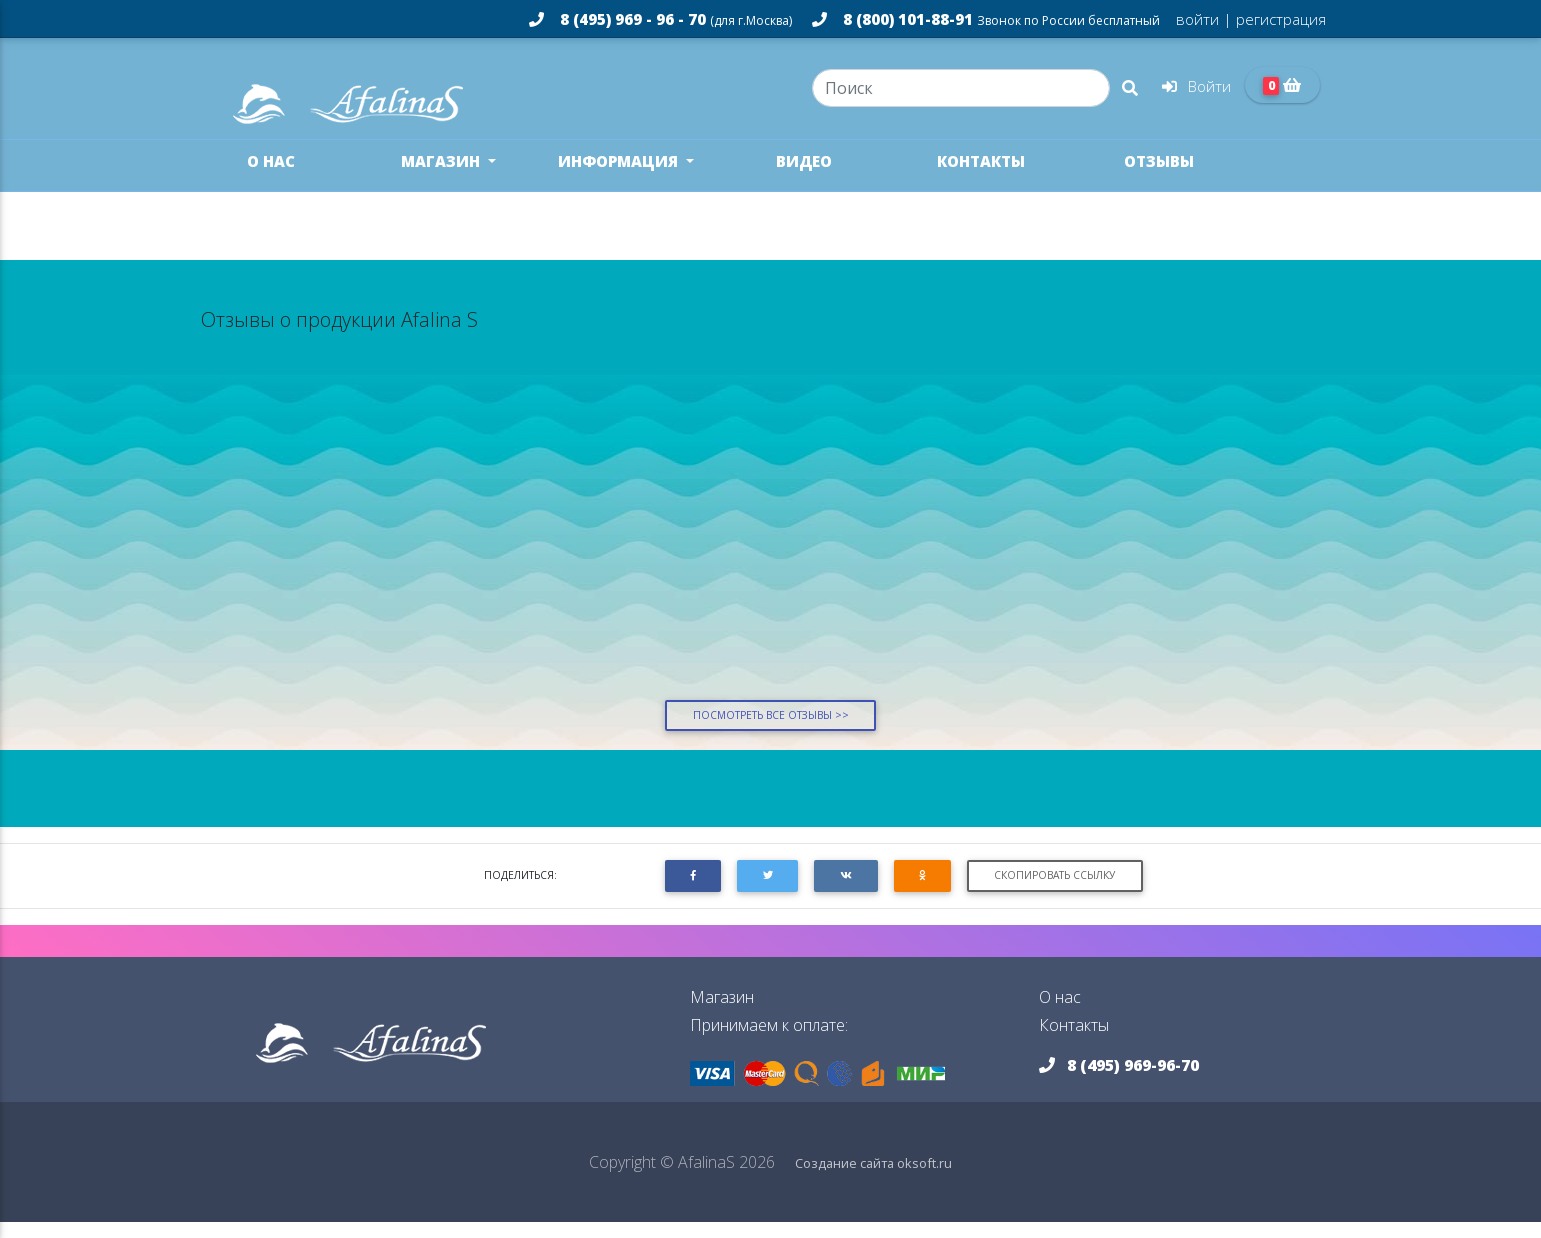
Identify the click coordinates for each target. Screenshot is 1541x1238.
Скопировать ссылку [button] (1054, 891)
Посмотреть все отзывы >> (771, 731)
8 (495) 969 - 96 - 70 (660, 19)
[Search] (961, 96)
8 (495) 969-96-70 (1119, 1081)
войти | (1204, 19)
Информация (620, 177)
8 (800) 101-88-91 (986, 19)
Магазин (442, 177)
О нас (271, 177)
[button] (693, 891)
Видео (804, 177)
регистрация (1279, 19)
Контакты (981, 177)
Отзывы (1159, 177)
